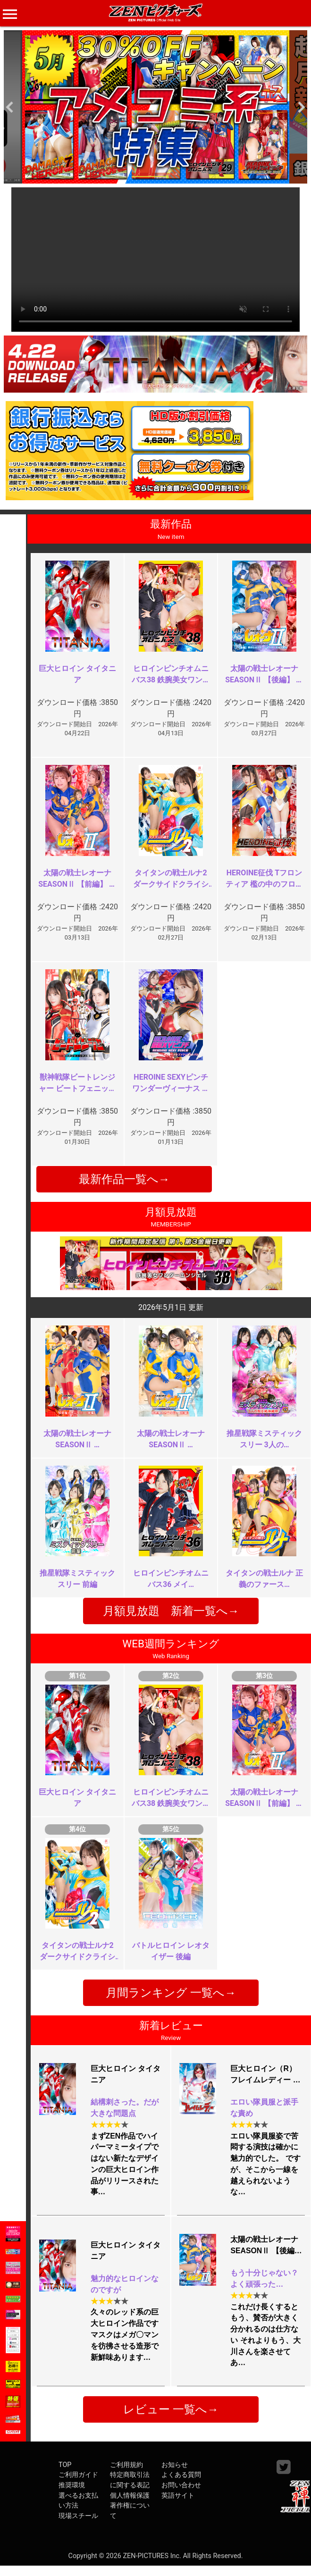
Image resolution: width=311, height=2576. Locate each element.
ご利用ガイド (78, 2475)
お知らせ (174, 2465)
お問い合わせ (181, 2485)
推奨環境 (72, 2485)
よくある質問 (181, 2475)
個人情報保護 (130, 2496)
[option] (155, 107)
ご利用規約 (126, 2465)
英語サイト (177, 2496)
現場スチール (78, 2516)
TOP (65, 2465)
